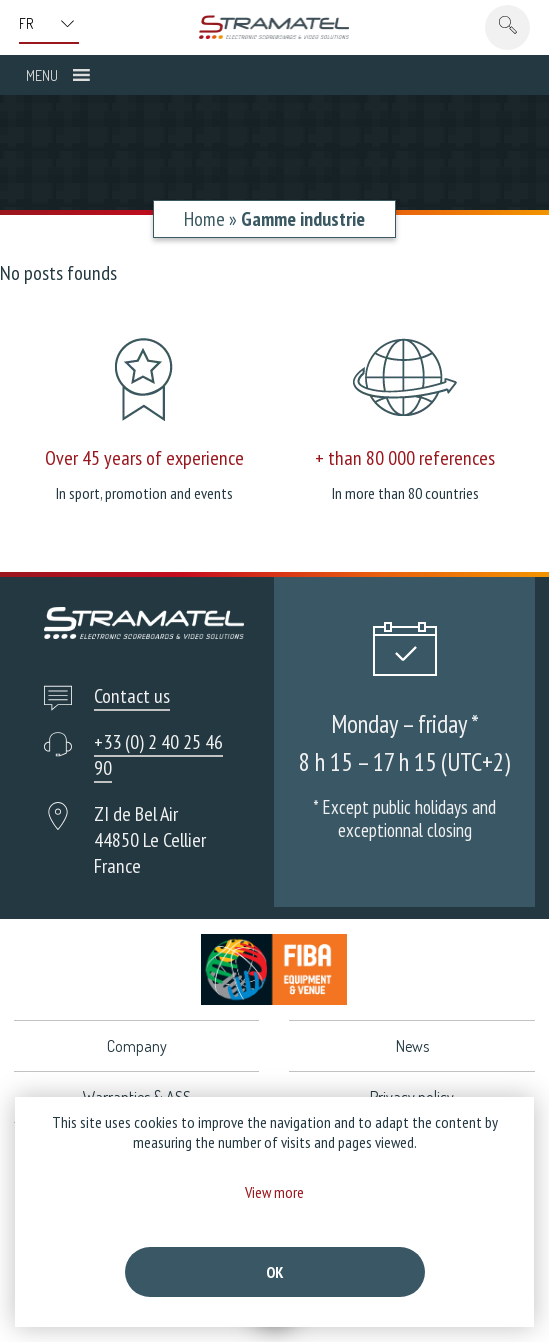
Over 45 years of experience (144, 458)
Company (137, 1046)
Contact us (132, 696)
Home (204, 219)
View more (274, 1192)
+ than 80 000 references (405, 458)
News (412, 1046)
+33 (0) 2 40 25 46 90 (158, 755)
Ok (275, 1272)
